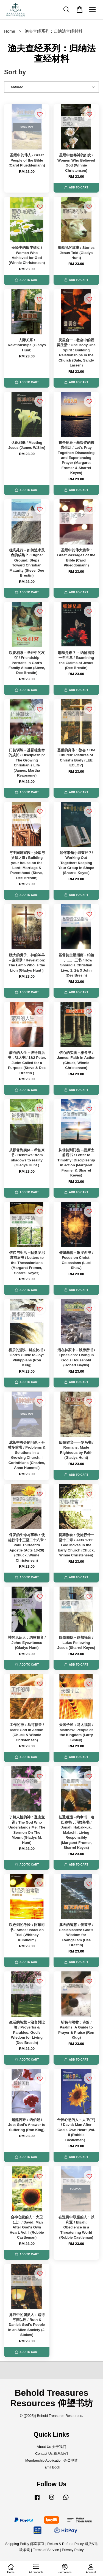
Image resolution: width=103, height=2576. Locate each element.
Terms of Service (46, 2550)
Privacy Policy (72, 2550)
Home (9, 31)
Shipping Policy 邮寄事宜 (25, 2544)
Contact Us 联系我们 (51, 2453)
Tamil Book (51, 2467)
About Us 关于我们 (51, 2447)
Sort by (15, 72)
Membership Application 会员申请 (51, 2460)
